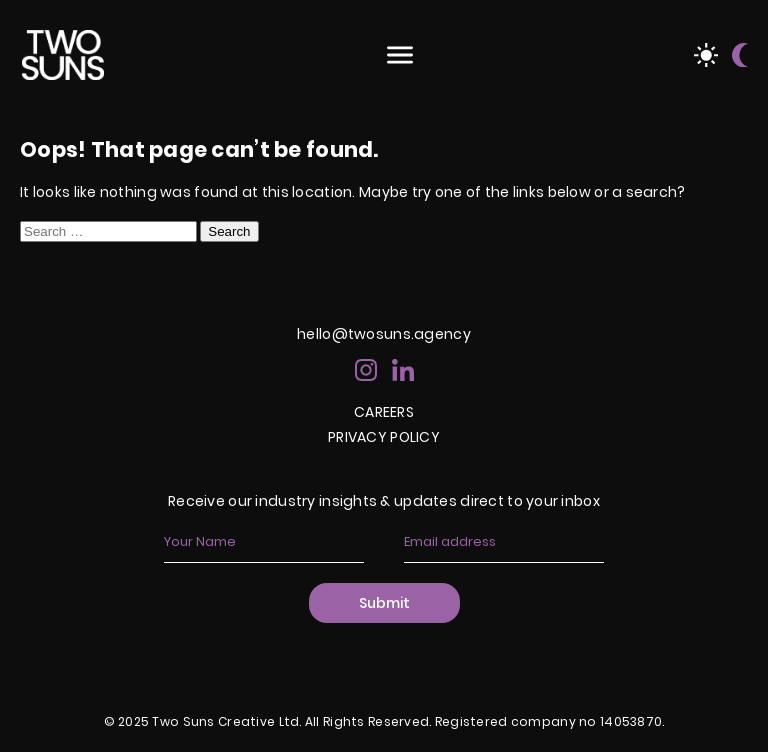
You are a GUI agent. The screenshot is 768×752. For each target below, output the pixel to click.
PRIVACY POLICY (384, 437)
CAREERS (384, 412)
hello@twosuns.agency (384, 334)
